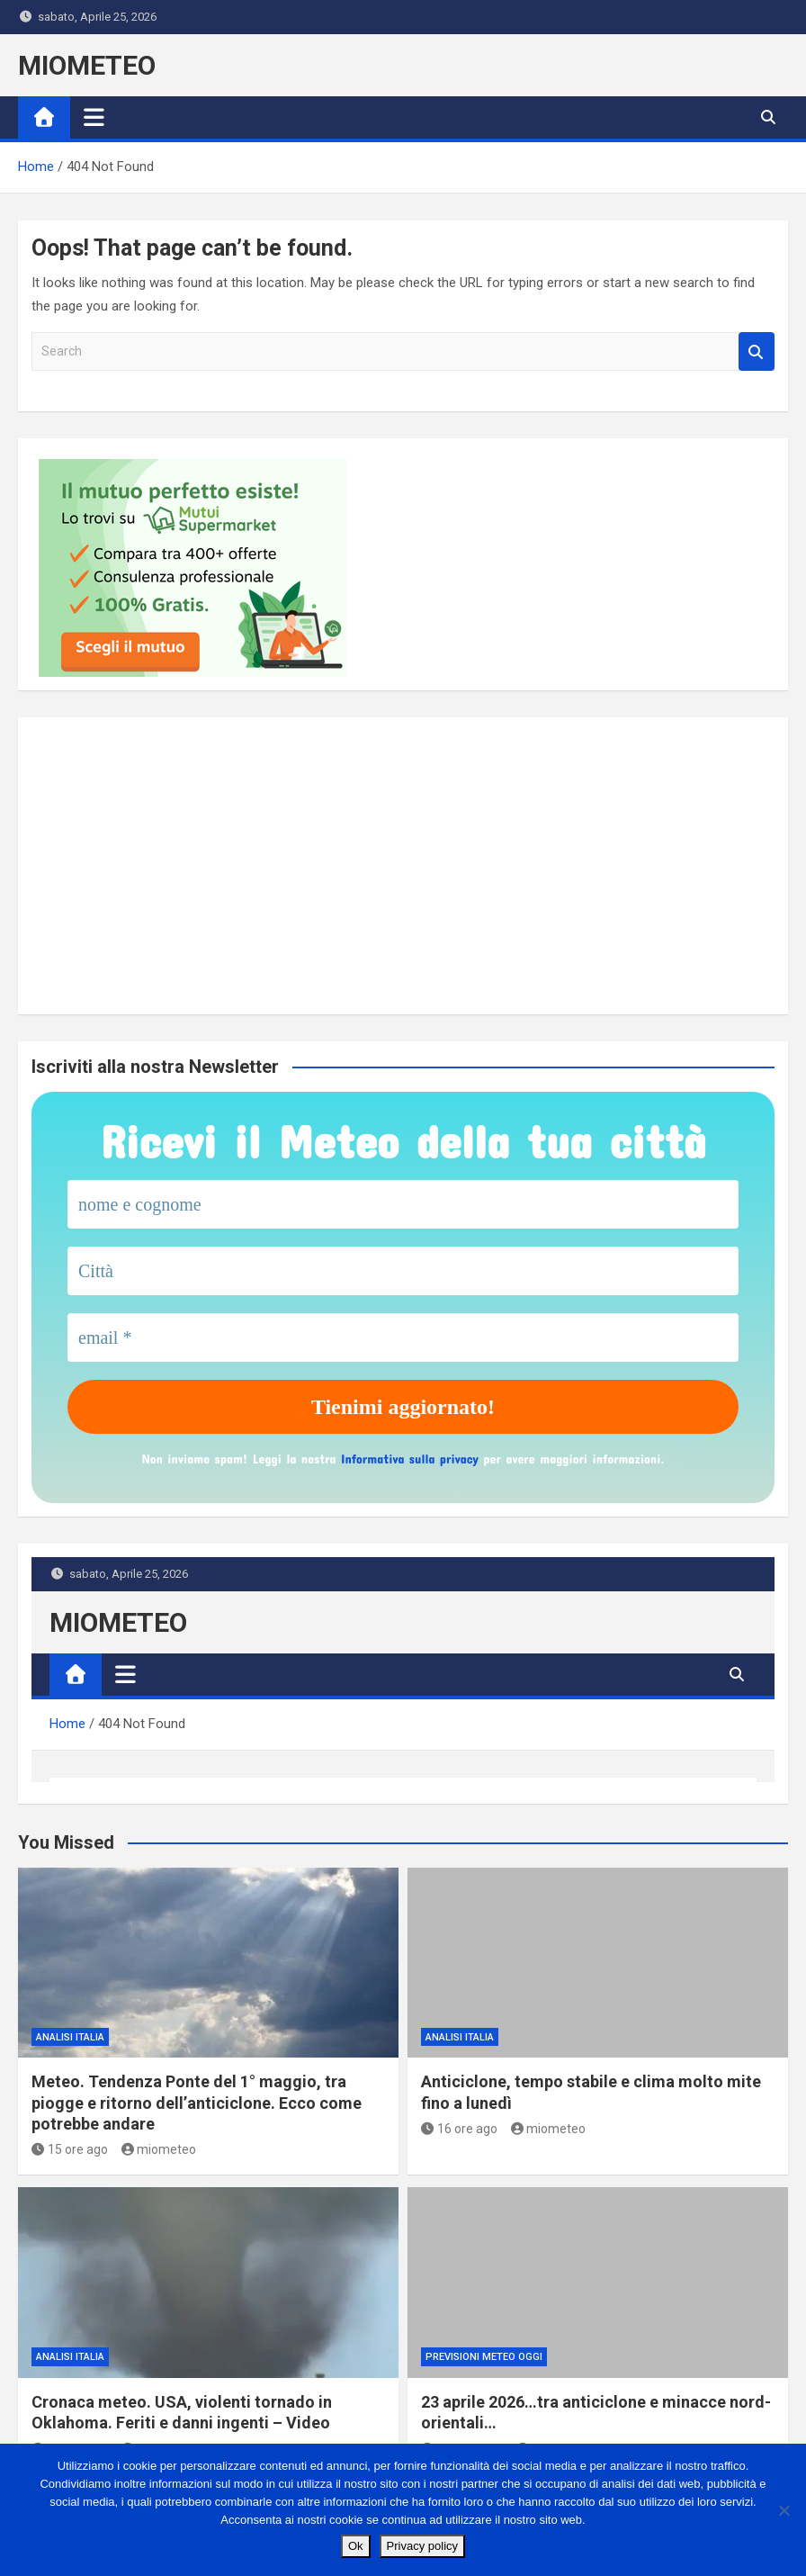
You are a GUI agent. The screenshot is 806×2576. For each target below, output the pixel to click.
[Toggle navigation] (94, 117)
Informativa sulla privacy (410, 1458)
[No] (784, 2510)
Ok (355, 2546)
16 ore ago (459, 2128)
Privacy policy (422, 2546)
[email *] (403, 1337)
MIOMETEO (87, 65)
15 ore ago (69, 2149)
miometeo (159, 2149)
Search (757, 351)
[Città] (403, 1271)
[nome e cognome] (403, 1204)
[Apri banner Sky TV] (193, 866)
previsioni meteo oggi (483, 2357)
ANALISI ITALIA (70, 2037)
